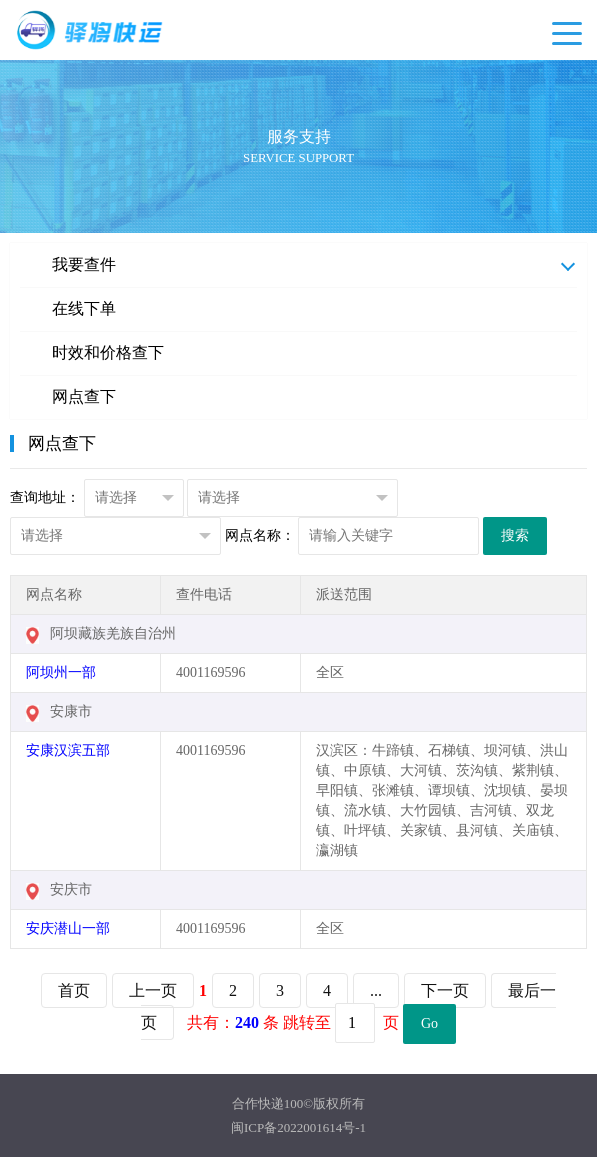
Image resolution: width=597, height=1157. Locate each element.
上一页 (153, 990)
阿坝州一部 (61, 672)
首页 (74, 990)
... (376, 990)
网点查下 (84, 396)
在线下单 (84, 308)
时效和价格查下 (108, 352)
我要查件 (84, 264)
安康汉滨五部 (68, 750)
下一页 (445, 990)
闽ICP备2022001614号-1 (298, 1127)
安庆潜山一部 (68, 928)
